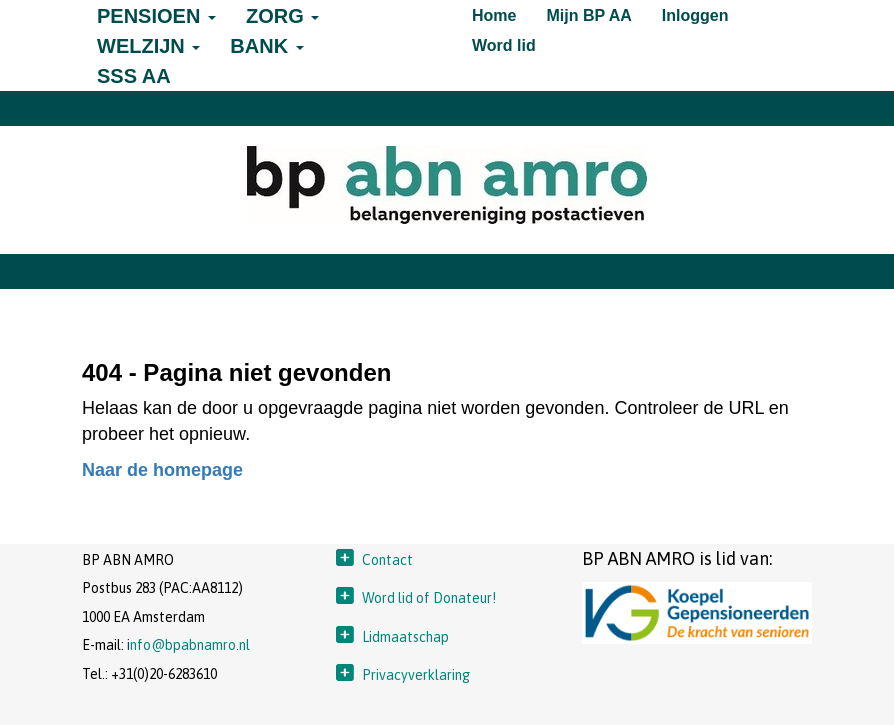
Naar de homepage (162, 470)
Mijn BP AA (588, 15)
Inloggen (695, 15)
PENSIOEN (156, 16)
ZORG (282, 16)
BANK (266, 46)
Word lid (504, 45)
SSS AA (134, 76)
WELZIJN (148, 46)
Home (494, 15)
